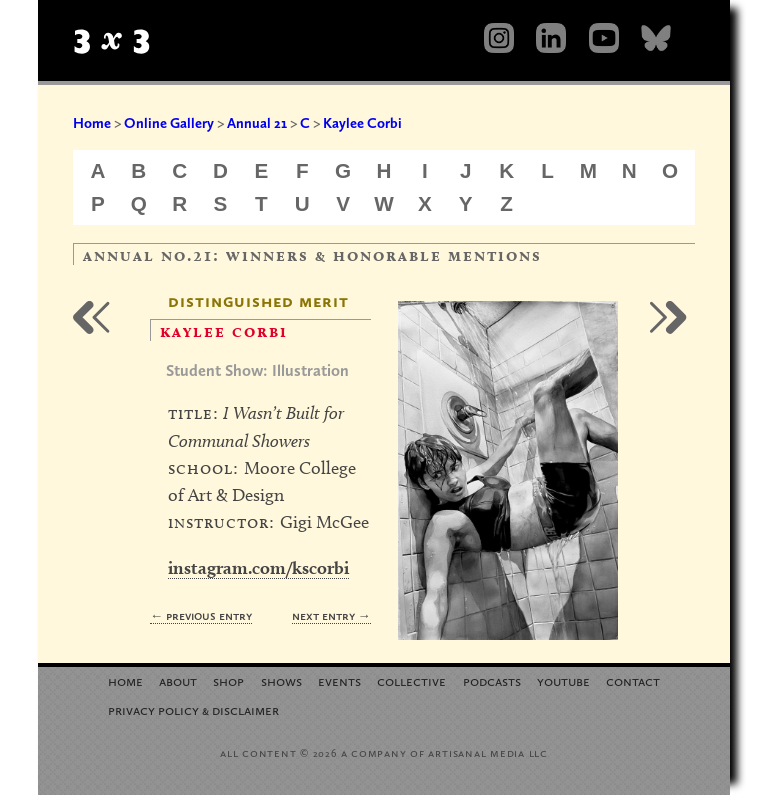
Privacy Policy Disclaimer (193, 709)
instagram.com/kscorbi (258, 567)
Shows (281, 680)
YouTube (563, 680)
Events (339, 680)
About (178, 680)
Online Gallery (169, 123)
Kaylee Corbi (362, 123)
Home (92, 123)
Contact (633, 680)
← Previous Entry (201, 615)
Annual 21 (257, 123)
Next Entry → (331, 615)
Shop (228, 680)
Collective (411, 680)
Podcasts (492, 680)
